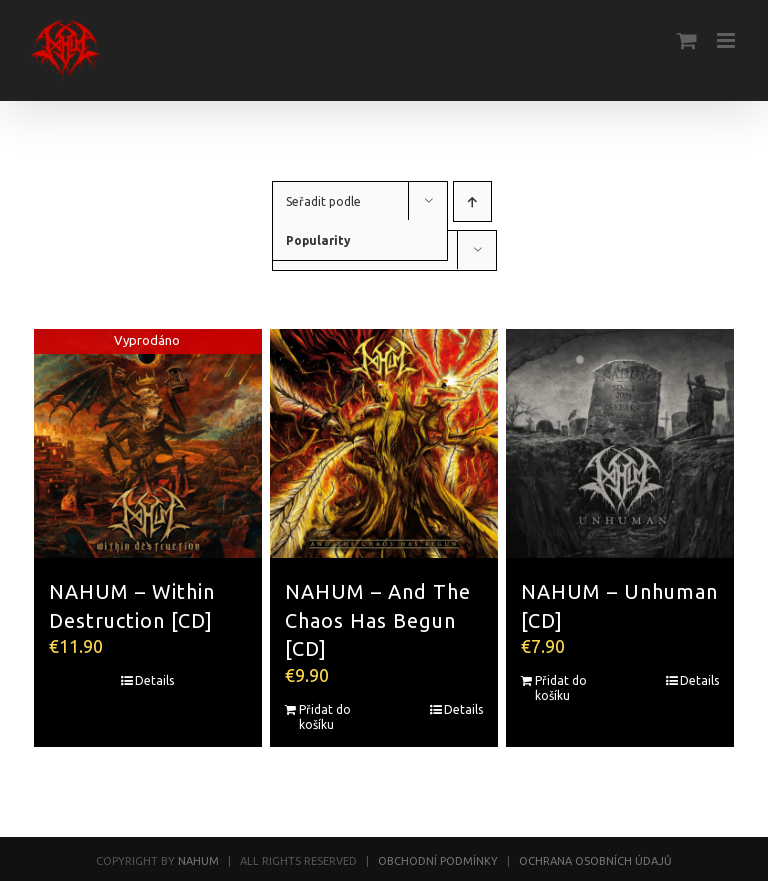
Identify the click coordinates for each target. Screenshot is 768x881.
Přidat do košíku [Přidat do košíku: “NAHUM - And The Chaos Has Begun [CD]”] (325, 717)
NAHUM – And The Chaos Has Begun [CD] (378, 620)
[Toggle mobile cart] (687, 40)
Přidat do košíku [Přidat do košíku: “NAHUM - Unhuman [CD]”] (561, 688)
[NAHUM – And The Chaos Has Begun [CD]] (384, 443)
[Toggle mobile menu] (727, 40)
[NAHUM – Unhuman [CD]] (620, 443)
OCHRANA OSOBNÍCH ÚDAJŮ (595, 861)
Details (154, 680)
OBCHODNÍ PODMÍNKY (438, 861)
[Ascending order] (472, 201)
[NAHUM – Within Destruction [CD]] (148, 443)
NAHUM (198, 861)
